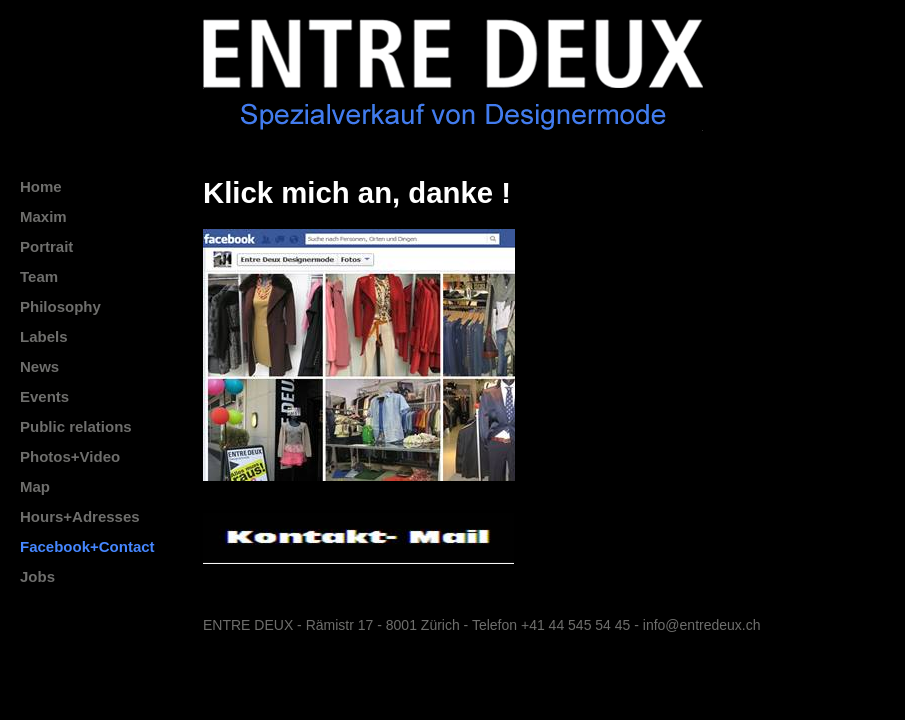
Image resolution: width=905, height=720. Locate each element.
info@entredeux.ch (702, 625)
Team (39, 276)
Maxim (43, 216)
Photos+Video (70, 456)
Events (44, 396)
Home (41, 186)
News (39, 366)
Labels (44, 336)
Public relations (76, 426)
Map (35, 486)
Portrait (46, 246)
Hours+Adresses (80, 516)
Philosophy (60, 306)
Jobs (37, 576)
